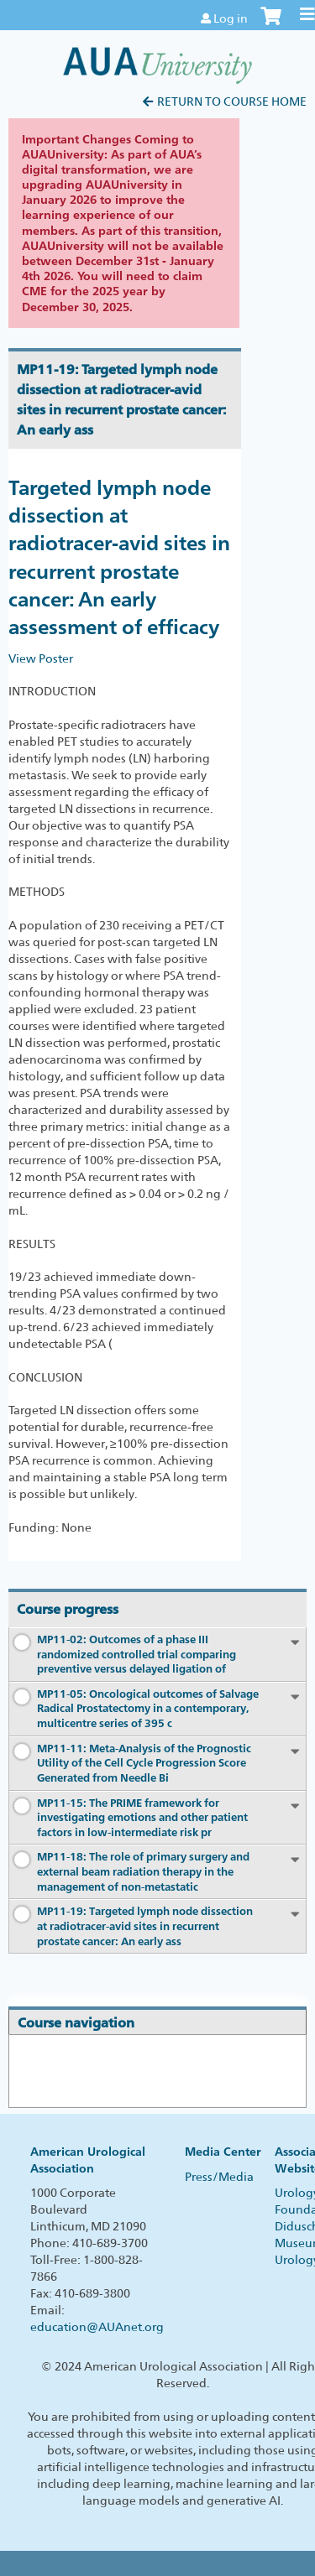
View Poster (40, 658)
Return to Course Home (232, 101)
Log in (230, 18)
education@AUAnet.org (97, 2327)
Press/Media (219, 2176)
